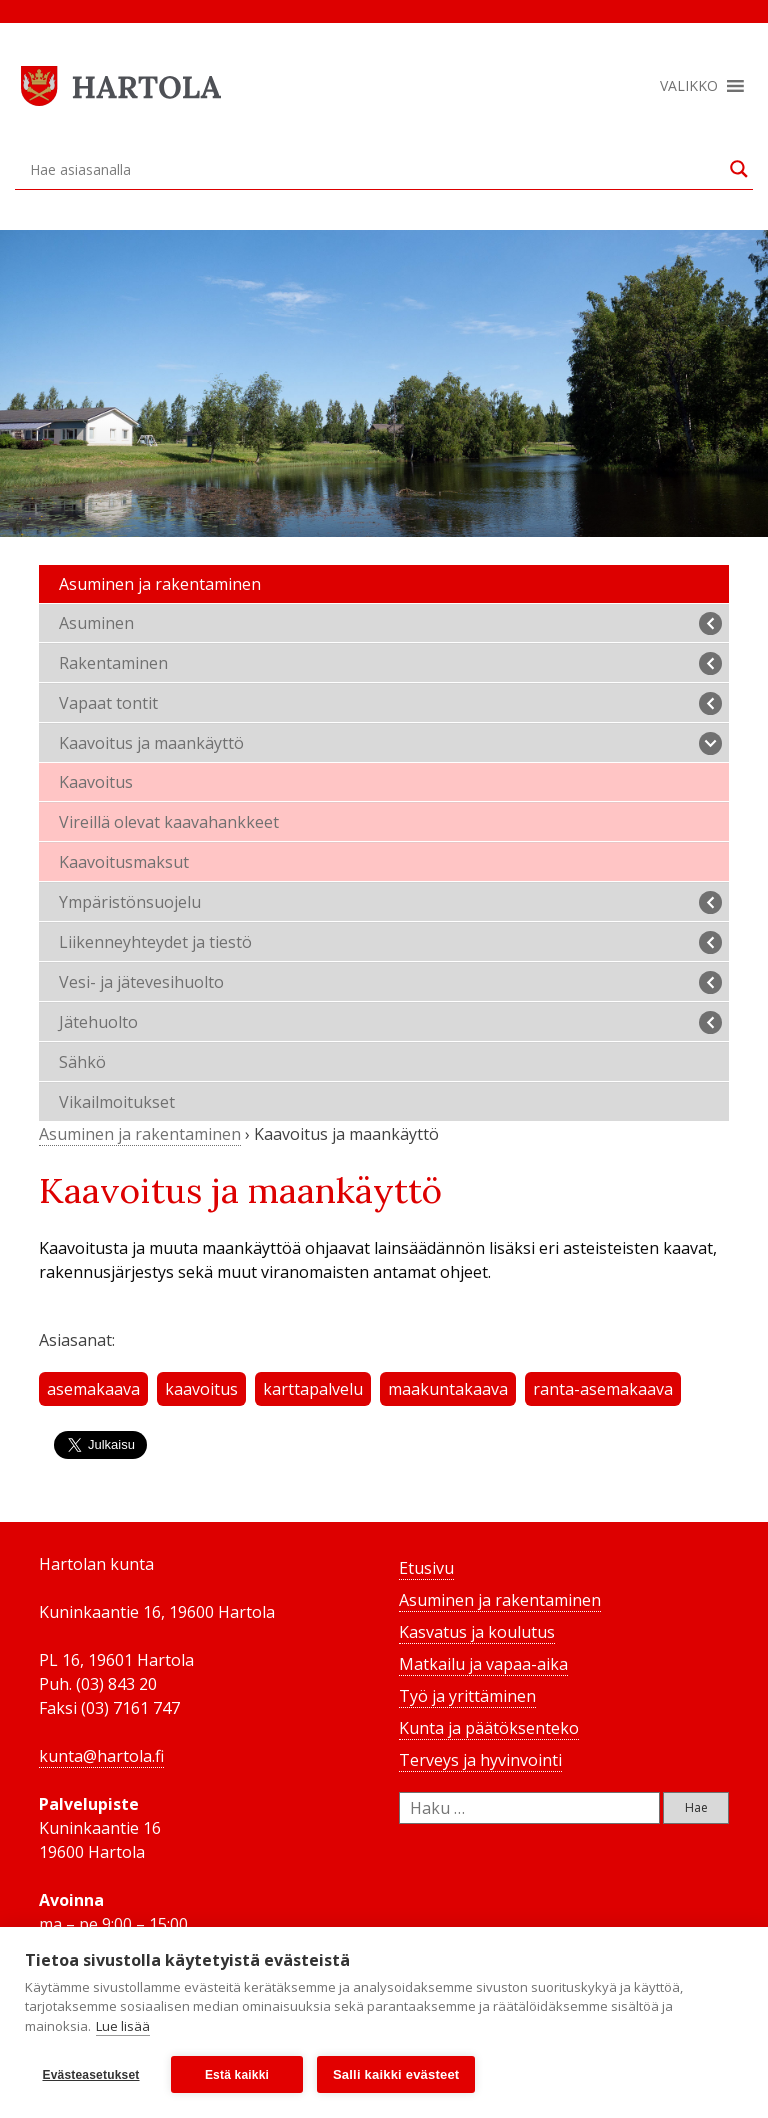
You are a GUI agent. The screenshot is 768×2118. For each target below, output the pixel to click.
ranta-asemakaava (603, 1389)
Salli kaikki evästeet (396, 2074)
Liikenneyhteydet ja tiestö (390, 942)
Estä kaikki (237, 2075)
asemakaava (93, 1389)
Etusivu (426, 1568)
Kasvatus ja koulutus (477, 1632)
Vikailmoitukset (117, 1102)
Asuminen (390, 623)
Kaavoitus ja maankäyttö (390, 743)
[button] (689, 86)
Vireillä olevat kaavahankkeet (169, 822)
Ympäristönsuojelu (390, 902)
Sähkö (82, 1062)
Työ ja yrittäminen (467, 1696)
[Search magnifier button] (739, 169)
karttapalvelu (313, 1389)
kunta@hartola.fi (101, 1756)
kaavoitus (201, 1389)
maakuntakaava (448, 1389)
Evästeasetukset (90, 2075)
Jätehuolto (390, 1022)
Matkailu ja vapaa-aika (483, 1664)
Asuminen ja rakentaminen (160, 584)
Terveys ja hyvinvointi (480, 1760)
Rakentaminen (390, 663)
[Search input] (375, 169)
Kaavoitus (96, 782)
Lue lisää (123, 2026)
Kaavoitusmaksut (124, 862)
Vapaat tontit (390, 703)
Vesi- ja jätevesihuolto (390, 982)
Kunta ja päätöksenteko (489, 1728)
